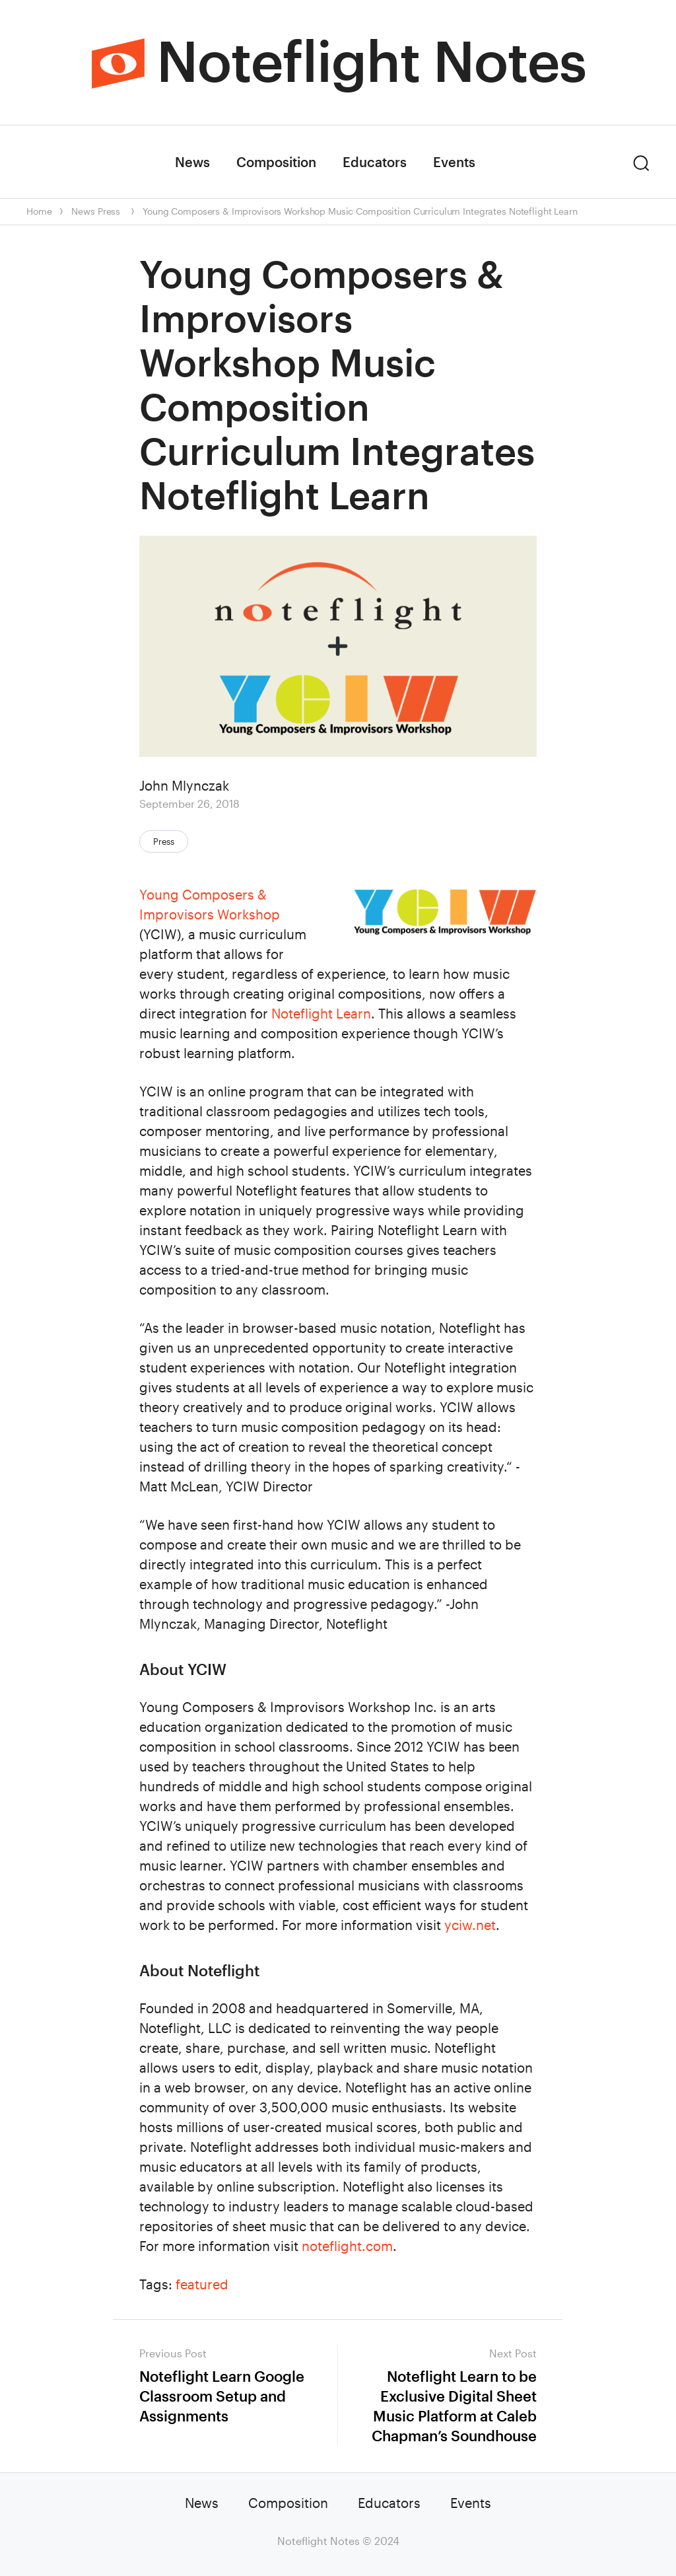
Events (454, 162)
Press (109, 211)
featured (202, 2284)
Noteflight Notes (371, 60)
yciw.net (470, 1925)
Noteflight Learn (321, 1013)
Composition (276, 162)
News (192, 162)
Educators (375, 162)
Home (38, 211)
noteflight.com (347, 2246)
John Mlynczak (184, 785)
